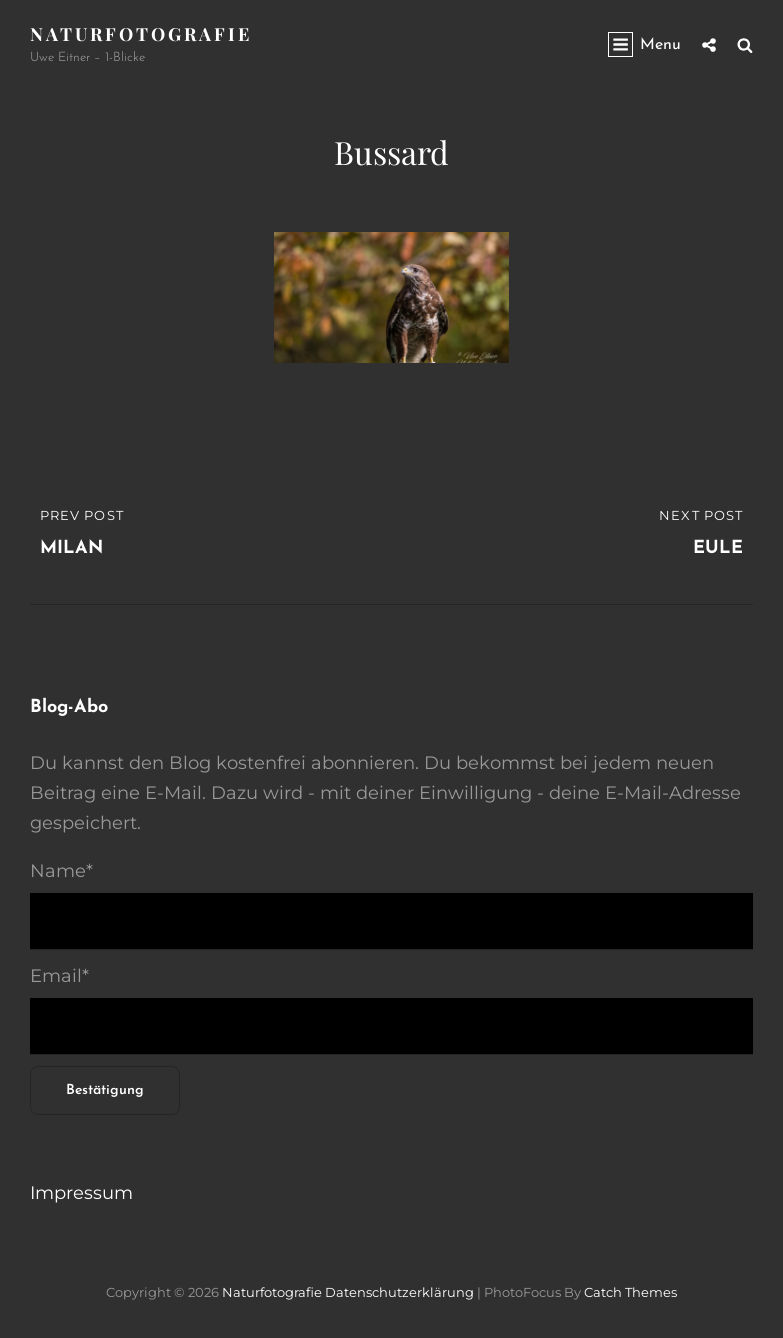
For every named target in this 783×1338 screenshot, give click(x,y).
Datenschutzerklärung (399, 1292)
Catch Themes (630, 1292)
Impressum (81, 1193)
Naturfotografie (141, 34)
